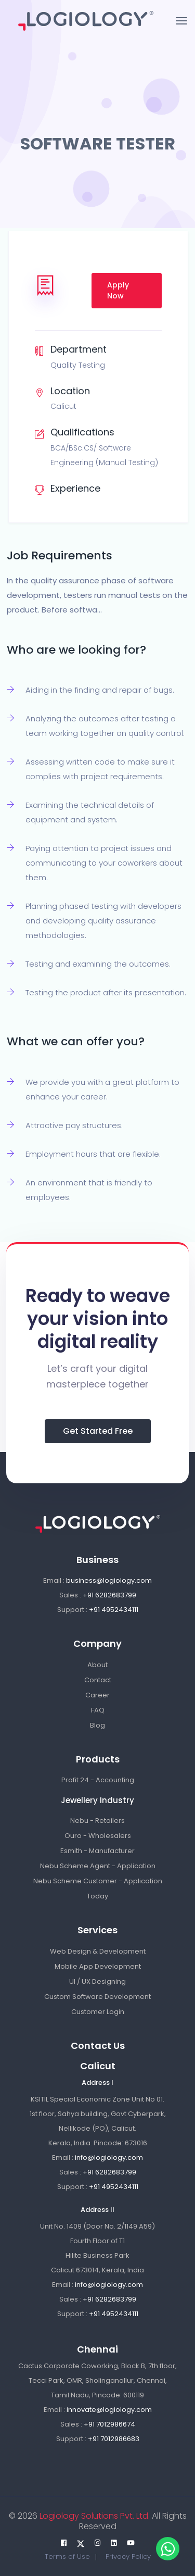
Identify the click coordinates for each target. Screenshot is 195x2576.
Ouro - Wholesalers (97, 1836)
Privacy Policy (128, 2556)
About (97, 1665)
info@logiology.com (109, 2157)
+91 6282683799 (109, 1595)
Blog (97, 1725)
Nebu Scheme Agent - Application (97, 1866)
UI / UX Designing (97, 1981)
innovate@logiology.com (109, 2410)
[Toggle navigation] (181, 21)
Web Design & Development (98, 1951)
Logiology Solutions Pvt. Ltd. (93, 2516)
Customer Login (97, 2012)
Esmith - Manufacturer (97, 1851)
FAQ (98, 1710)
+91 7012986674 (109, 2424)
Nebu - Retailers (97, 1820)
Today (97, 1896)
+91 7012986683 (113, 2439)
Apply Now (118, 290)
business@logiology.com (109, 1580)
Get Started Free (98, 1431)
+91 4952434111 (113, 1610)
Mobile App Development (98, 1966)
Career (97, 1695)
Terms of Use (67, 2556)
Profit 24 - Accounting (97, 1780)
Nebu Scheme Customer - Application (97, 1881)
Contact (97, 1680)
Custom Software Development (97, 1997)
